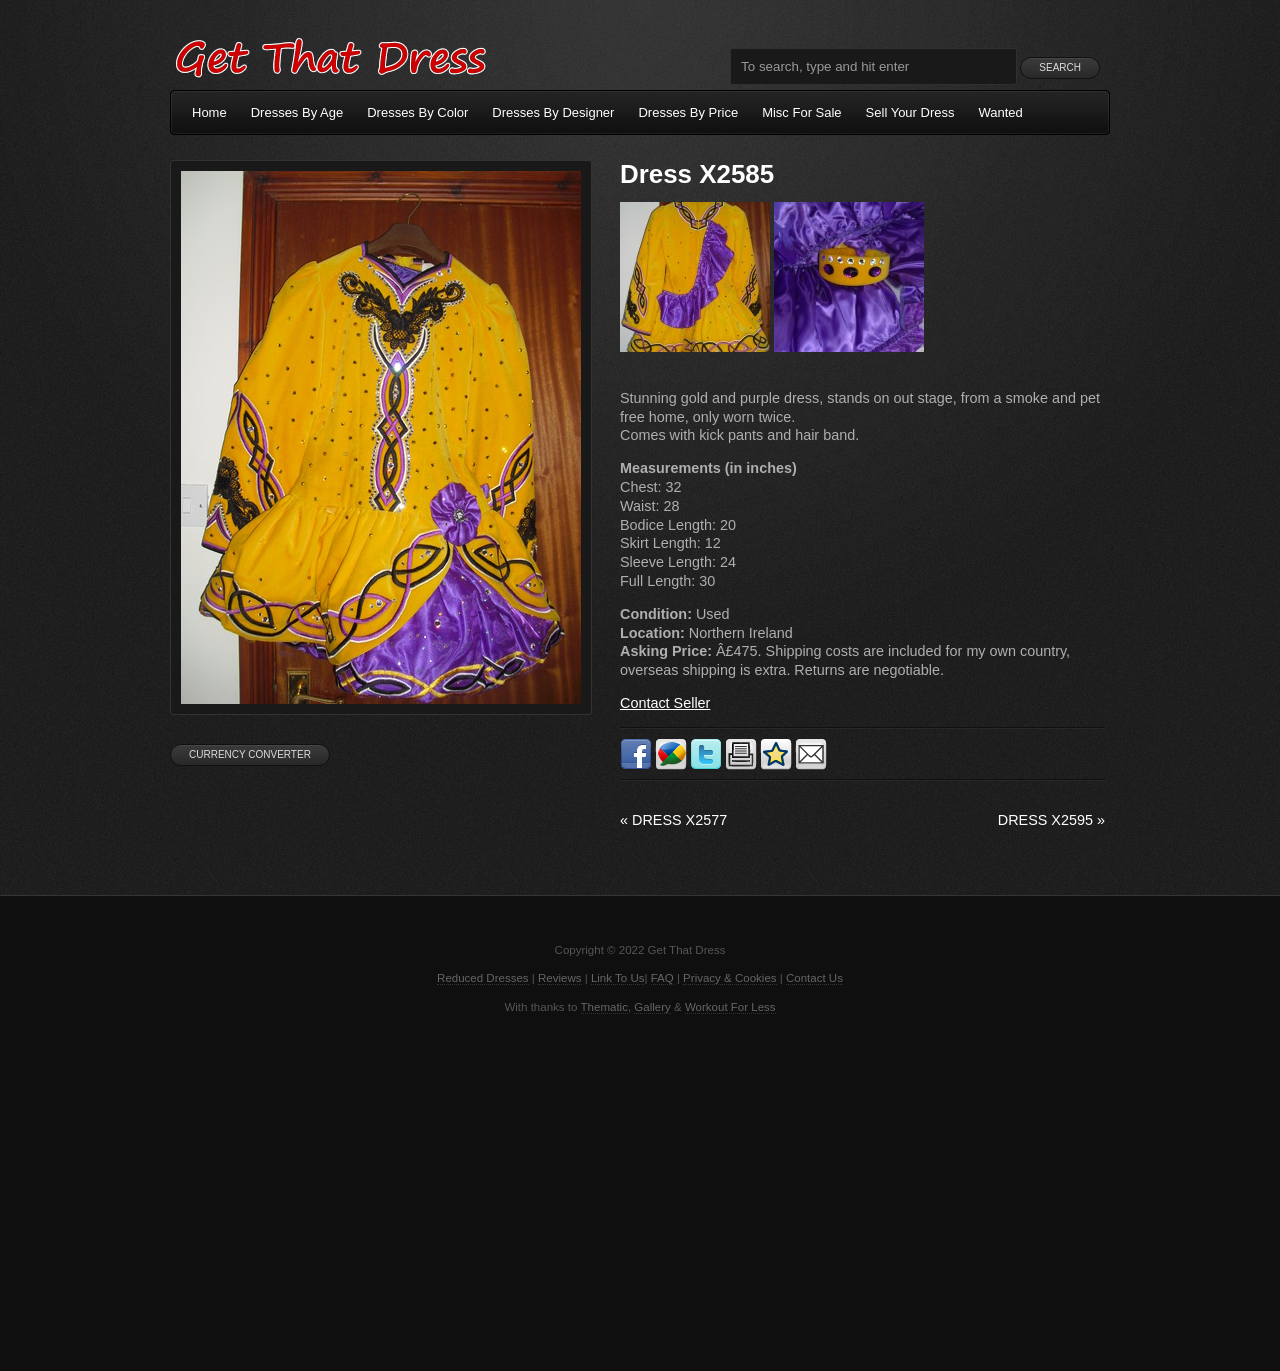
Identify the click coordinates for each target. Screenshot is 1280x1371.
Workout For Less (730, 1007)
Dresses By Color (417, 112)
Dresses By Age (297, 112)
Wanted (1001, 112)
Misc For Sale (801, 112)
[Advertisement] (640, 1191)
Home (209, 112)
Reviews (560, 978)
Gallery (652, 1007)
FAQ (662, 978)
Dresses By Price (688, 112)
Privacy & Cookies (729, 978)
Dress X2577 (673, 820)
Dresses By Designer (553, 112)
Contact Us (814, 978)
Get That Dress (330, 55)
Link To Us (618, 978)
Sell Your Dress (910, 112)
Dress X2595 (1051, 820)
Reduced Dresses (483, 978)
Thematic (604, 1007)
